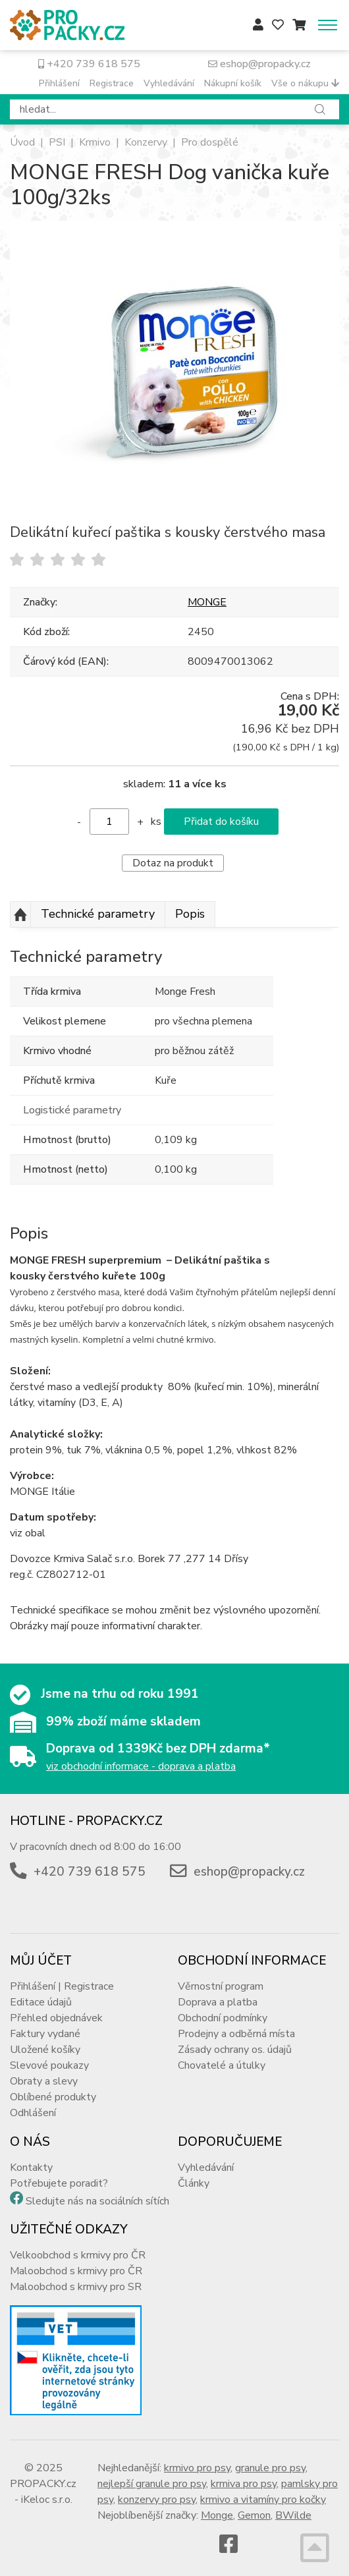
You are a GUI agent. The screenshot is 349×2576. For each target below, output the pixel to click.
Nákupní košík (232, 83)
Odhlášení (33, 2113)
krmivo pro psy (197, 2468)
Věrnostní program (220, 1986)
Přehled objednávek (56, 2018)
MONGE (207, 602)
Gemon (254, 2515)
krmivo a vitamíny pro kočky (263, 2499)
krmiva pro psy (244, 2484)
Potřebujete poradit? (59, 2183)
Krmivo (95, 142)
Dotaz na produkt (172, 863)
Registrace (112, 83)
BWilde (293, 2515)
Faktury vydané (45, 2034)
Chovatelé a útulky (221, 2065)
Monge (217, 2515)
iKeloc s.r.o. (46, 2499)
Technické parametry (98, 914)
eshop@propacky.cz (259, 64)
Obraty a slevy (44, 2081)
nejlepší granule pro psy (151, 2484)
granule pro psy (270, 2468)
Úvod (22, 142)
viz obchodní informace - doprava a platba (141, 1766)
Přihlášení (59, 83)
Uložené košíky (45, 2049)
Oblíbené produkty (53, 2097)
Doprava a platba (217, 2002)
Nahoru (20, 914)
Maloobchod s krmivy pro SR (76, 2287)
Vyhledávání (169, 83)
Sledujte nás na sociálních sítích (97, 2201)
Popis (190, 914)
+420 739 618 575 (89, 64)
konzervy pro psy (157, 2499)
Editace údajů (41, 2002)
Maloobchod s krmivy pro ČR (76, 2271)
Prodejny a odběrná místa (236, 2034)
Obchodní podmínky (222, 2018)
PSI (57, 142)
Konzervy (145, 142)
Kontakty (31, 2167)
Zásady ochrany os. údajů (235, 2049)
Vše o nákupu (305, 83)
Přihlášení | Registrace (62, 1986)
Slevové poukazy (49, 2065)
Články (193, 2183)
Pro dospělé (209, 142)
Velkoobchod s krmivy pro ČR (78, 2255)
